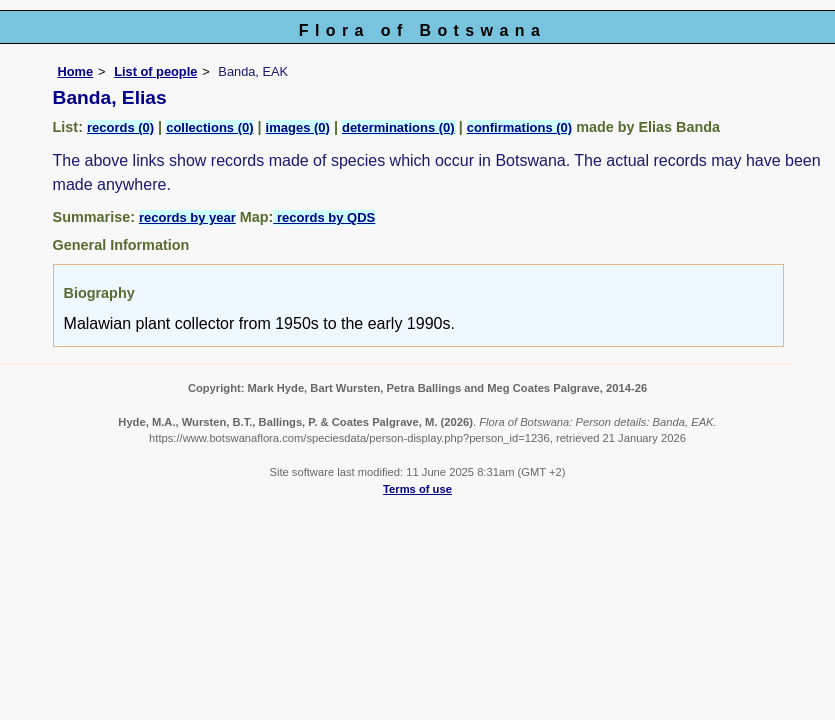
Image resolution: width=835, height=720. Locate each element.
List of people (155, 71)
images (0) (298, 127)
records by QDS (324, 217)
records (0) (120, 127)
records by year (187, 217)
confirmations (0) (519, 127)
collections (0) (209, 127)
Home (76, 71)
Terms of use (417, 489)
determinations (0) (398, 127)
